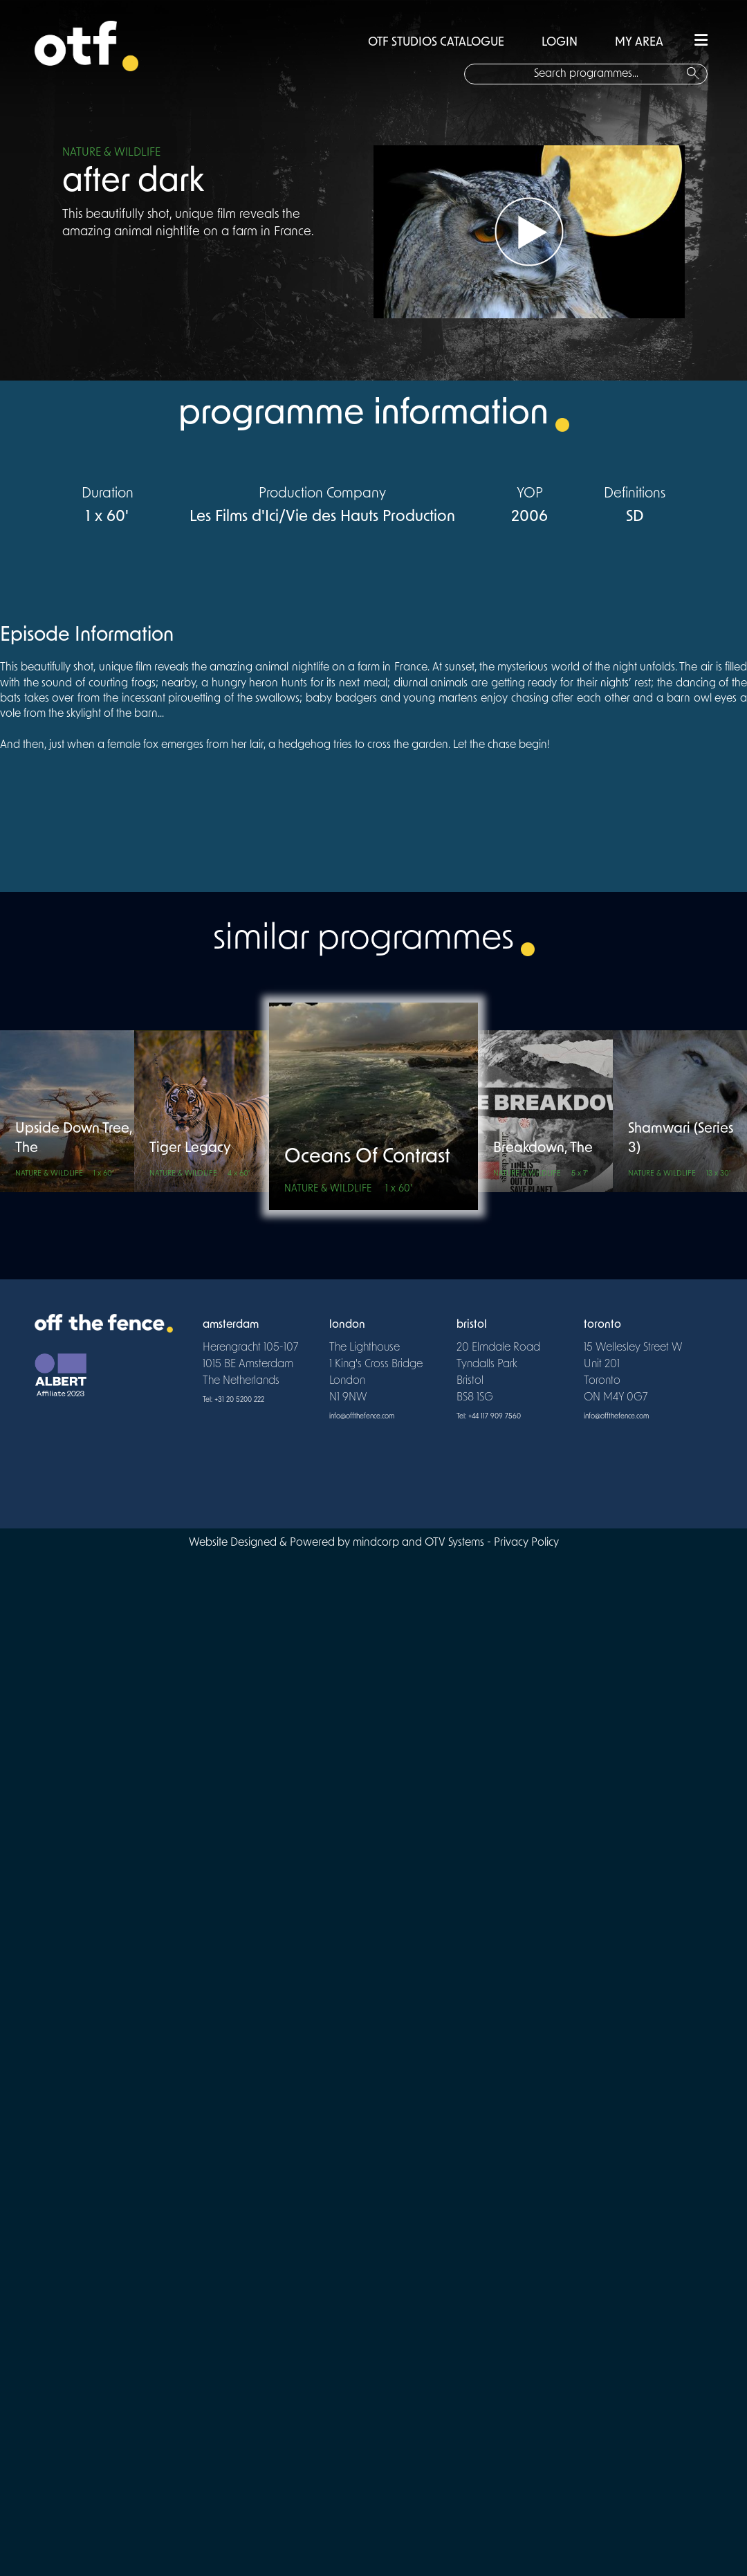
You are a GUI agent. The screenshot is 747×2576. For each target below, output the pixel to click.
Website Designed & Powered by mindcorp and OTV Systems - (341, 1543)
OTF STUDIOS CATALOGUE (436, 42)
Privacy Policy (526, 1543)
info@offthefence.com (361, 1417)
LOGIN (559, 42)
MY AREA (639, 42)
